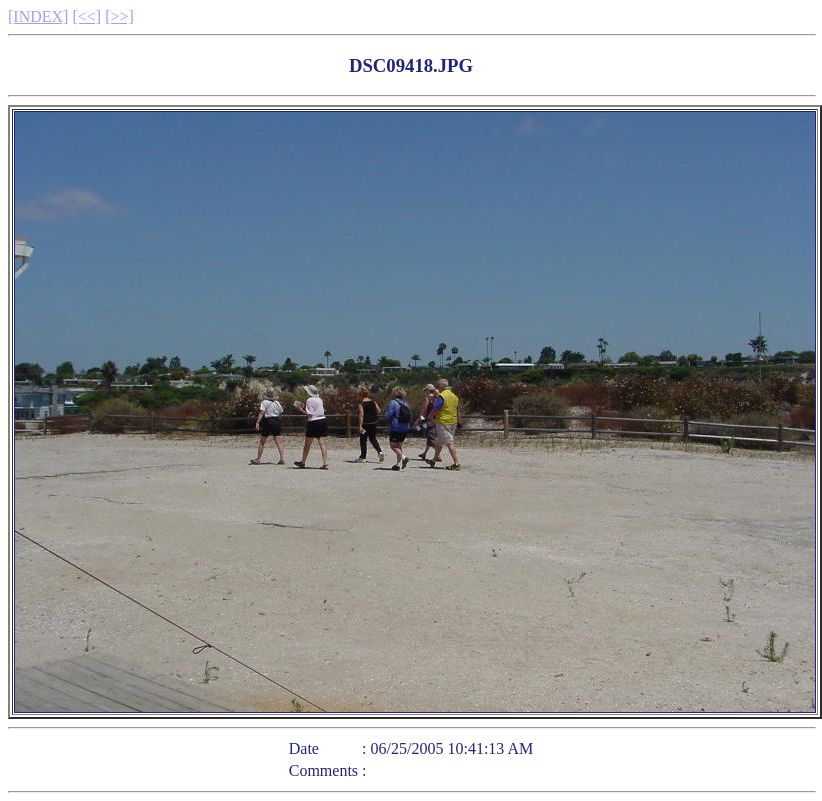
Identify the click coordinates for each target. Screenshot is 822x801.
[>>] (119, 16)
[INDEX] (38, 16)
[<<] (86, 16)
